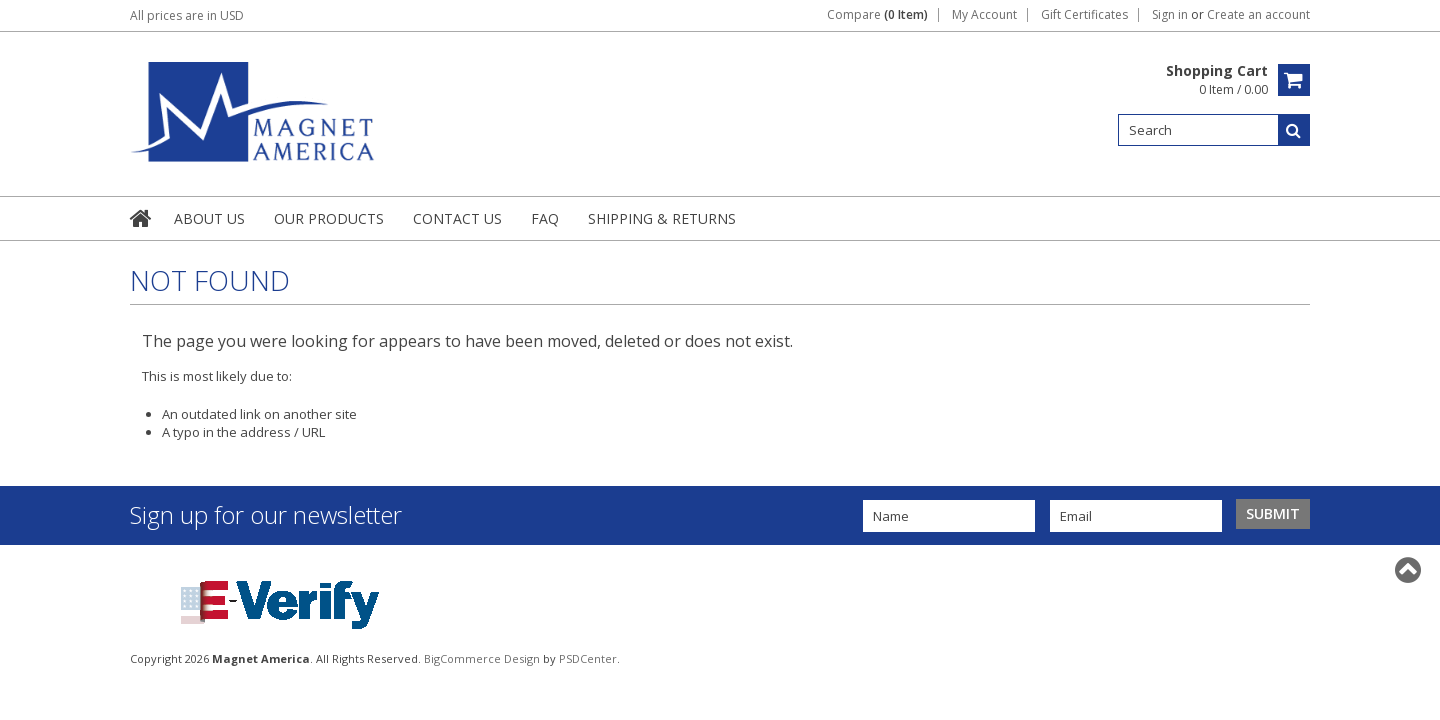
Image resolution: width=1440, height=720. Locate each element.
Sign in (1170, 15)
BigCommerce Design (482, 658)
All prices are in (187, 15)
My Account (984, 15)
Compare (877, 15)
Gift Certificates (1084, 15)
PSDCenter (588, 658)
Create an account (1258, 15)
